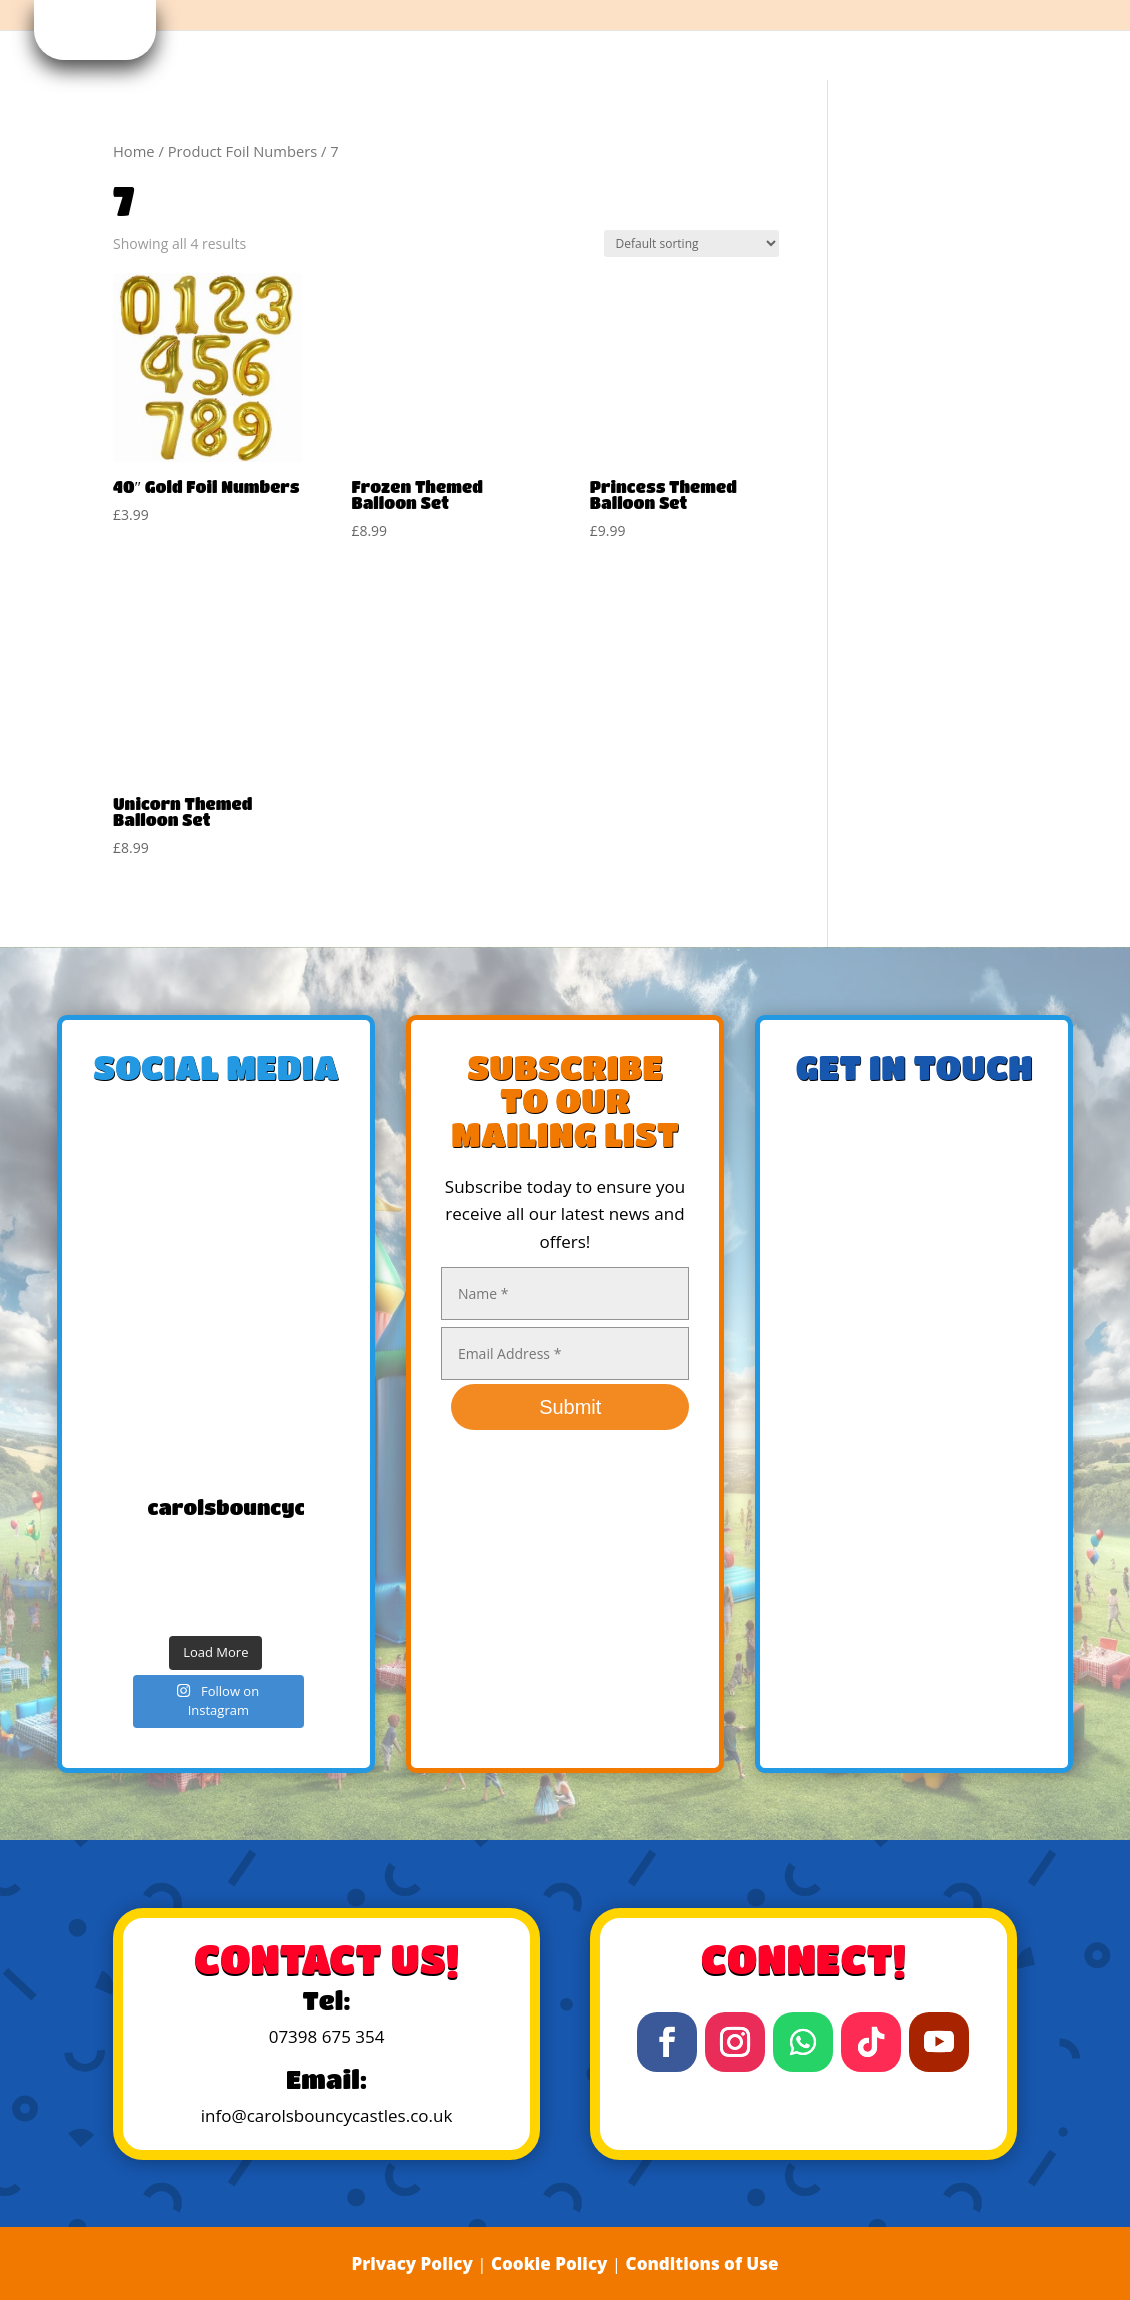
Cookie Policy (549, 2263)
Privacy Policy (411, 2263)
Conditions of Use (702, 2263)
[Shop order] (691, 243)
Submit (570, 1407)
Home (134, 151)
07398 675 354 (327, 2036)
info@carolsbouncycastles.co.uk (327, 2115)
